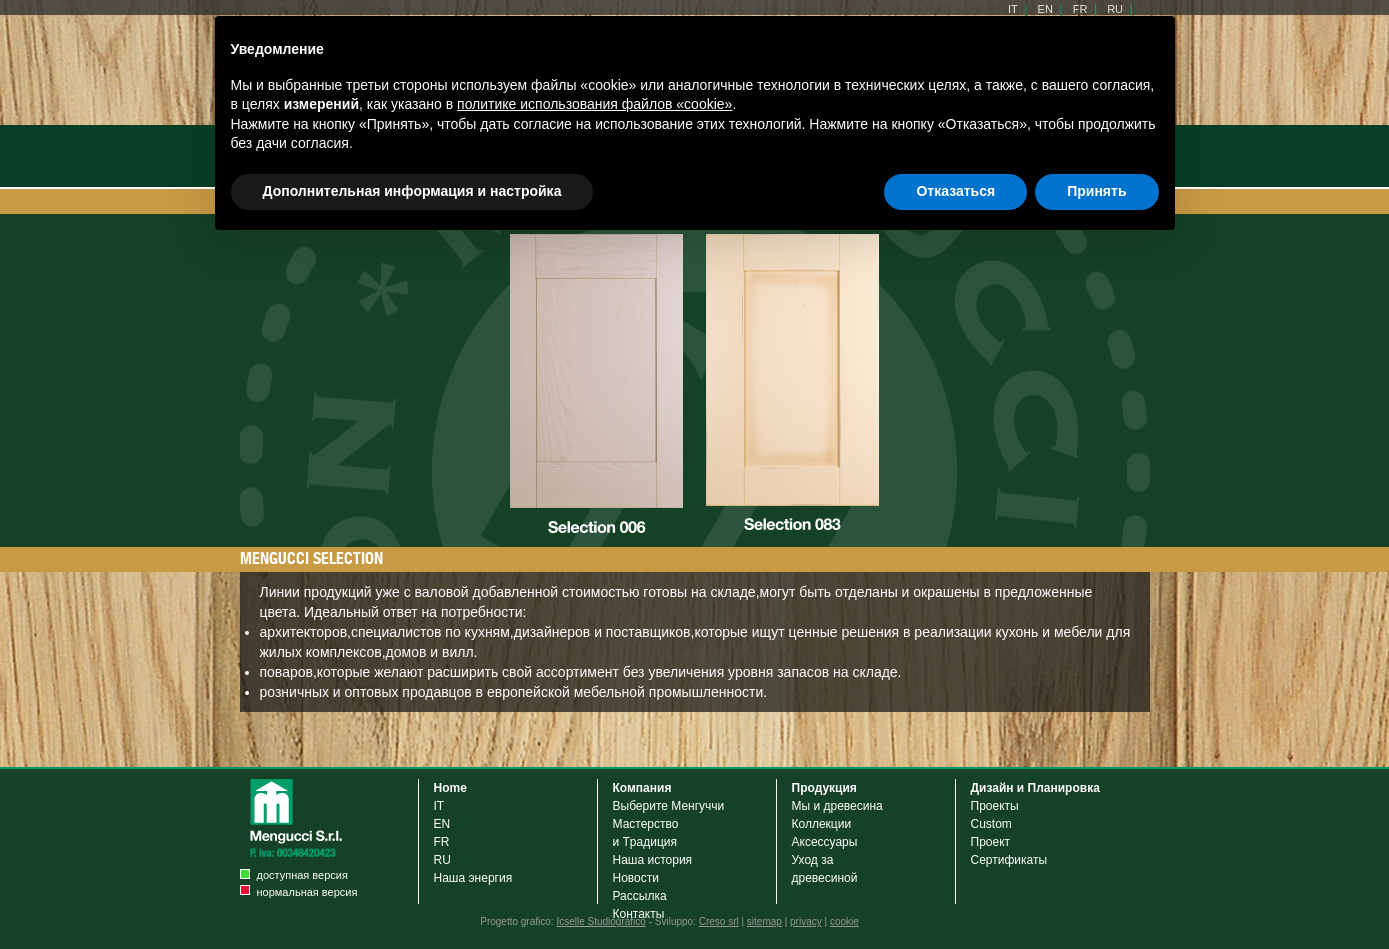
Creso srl (719, 921)
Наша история (653, 860)
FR (442, 842)
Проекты (995, 806)
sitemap (764, 921)
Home (450, 788)
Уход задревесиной (825, 869)
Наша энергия (473, 878)
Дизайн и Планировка (1035, 788)
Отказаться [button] (955, 191)
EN (442, 824)
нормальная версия (307, 892)
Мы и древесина (837, 806)
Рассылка (640, 896)
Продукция (824, 788)
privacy (806, 921)
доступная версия (302, 875)
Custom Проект (991, 833)
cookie (844, 921)
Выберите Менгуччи (669, 806)
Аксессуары (828, 842)
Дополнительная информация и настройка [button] (412, 191)
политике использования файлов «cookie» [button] (594, 104)
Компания (642, 788)
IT (439, 806)
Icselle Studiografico (601, 921)
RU (442, 860)
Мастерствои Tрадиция (646, 833)
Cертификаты (1009, 860)
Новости (636, 878)
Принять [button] (1096, 191)
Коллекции (822, 824)
